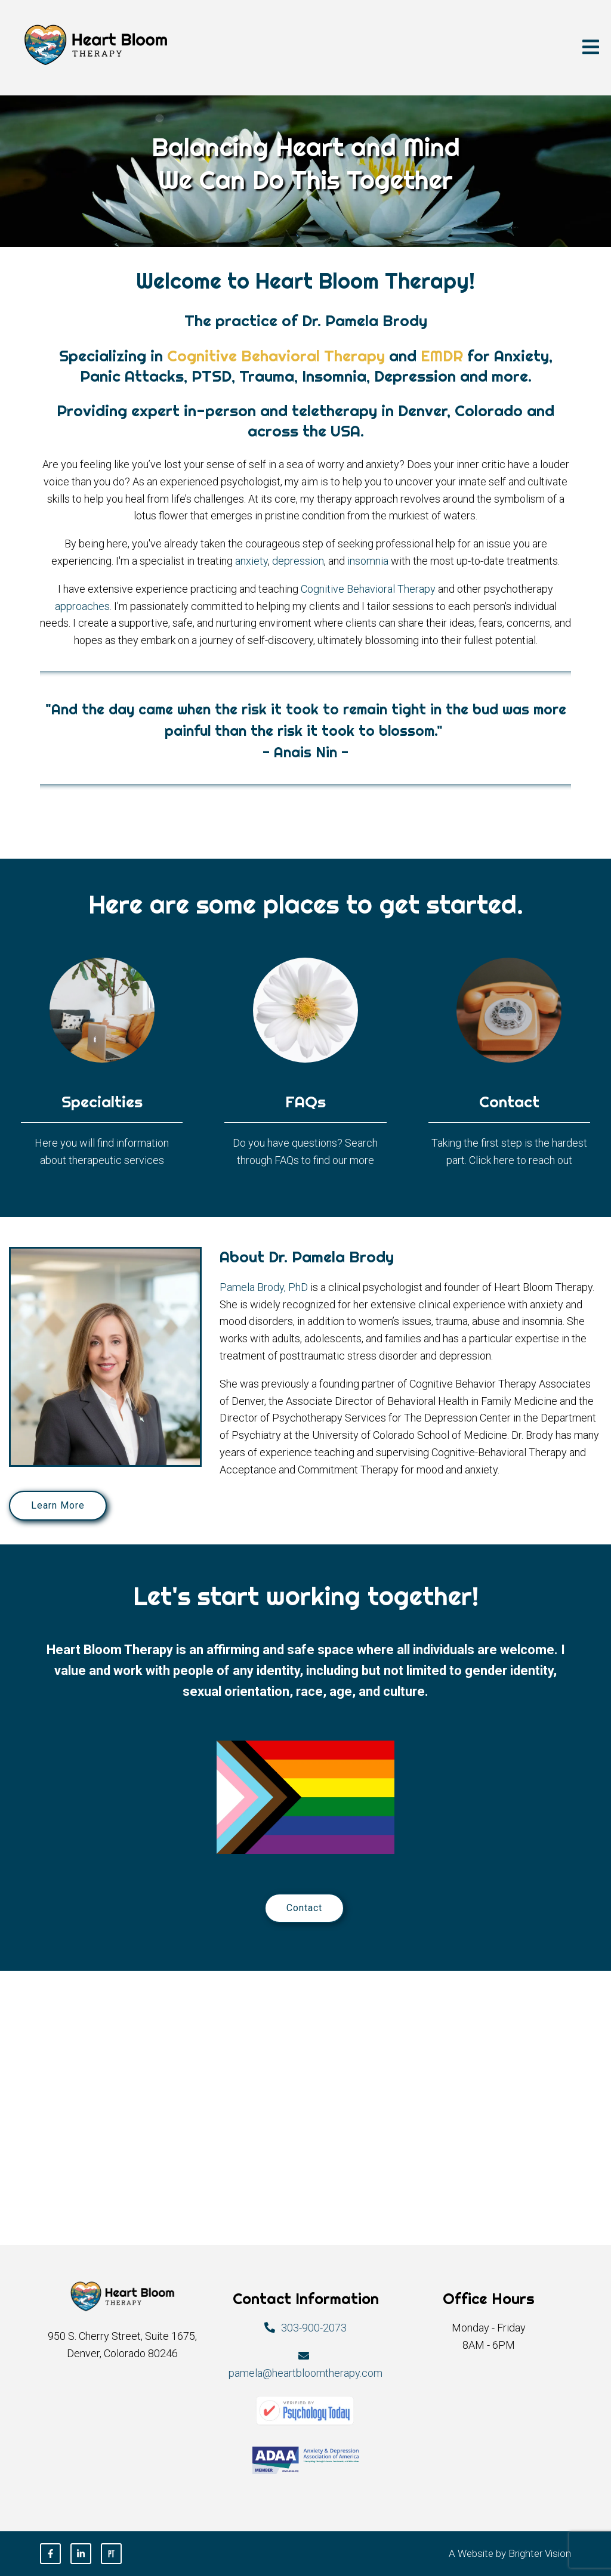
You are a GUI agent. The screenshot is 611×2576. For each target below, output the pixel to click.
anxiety (251, 561)
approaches (82, 606)
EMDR (442, 356)
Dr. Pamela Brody (364, 320)
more (510, 376)
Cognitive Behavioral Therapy (276, 356)
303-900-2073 (314, 2327)
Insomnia (334, 376)
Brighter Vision (539, 2553)
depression (298, 561)
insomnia (367, 561)
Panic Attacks (132, 376)
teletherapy (334, 410)
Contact (304, 1908)
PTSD (212, 376)
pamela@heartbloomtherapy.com (305, 2373)
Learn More (58, 1505)
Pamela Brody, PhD (264, 1287)
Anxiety (521, 356)
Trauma (266, 376)
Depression (415, 376)
